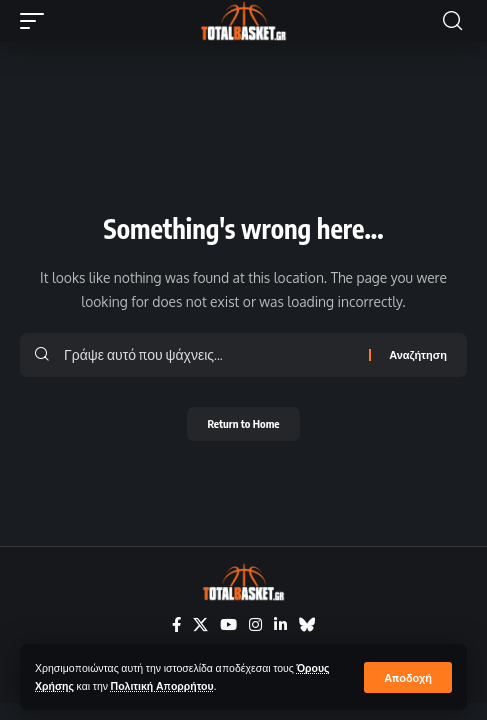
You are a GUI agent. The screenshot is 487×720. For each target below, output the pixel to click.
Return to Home (243, 423)
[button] (408, 677)
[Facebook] (176, 625)
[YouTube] (228, 625)
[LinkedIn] (280, 625)
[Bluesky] (307, 625)
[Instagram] (255, 625)
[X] (200, 625)
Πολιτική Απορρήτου (162, 685)
